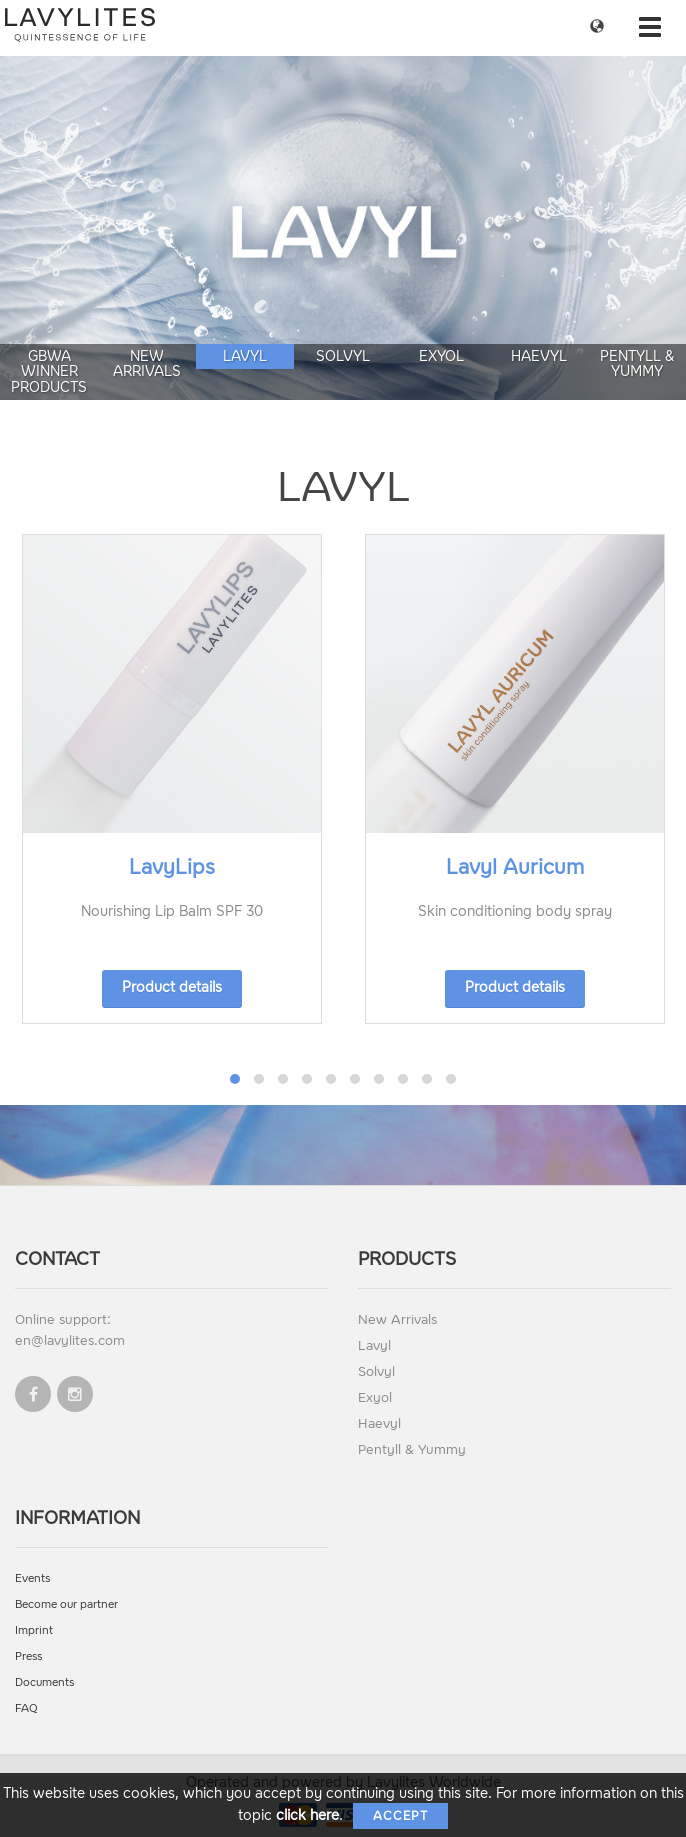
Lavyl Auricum (515, 867)
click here (307, 1815)
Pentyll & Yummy (637, 364)
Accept (400, 1816)
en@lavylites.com (70, 1340)
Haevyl (539, 356)
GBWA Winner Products (49, 372)
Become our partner (66, 1604)
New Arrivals (147, 364)
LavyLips (172, 867)
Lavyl (245, 356)
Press (28, 1656)
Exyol (441, 356)
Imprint (34, 1630)
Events (32, 1578)
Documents (44, 1682)
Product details (172, 987)
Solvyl (343, 356)
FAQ (26, 1708)
